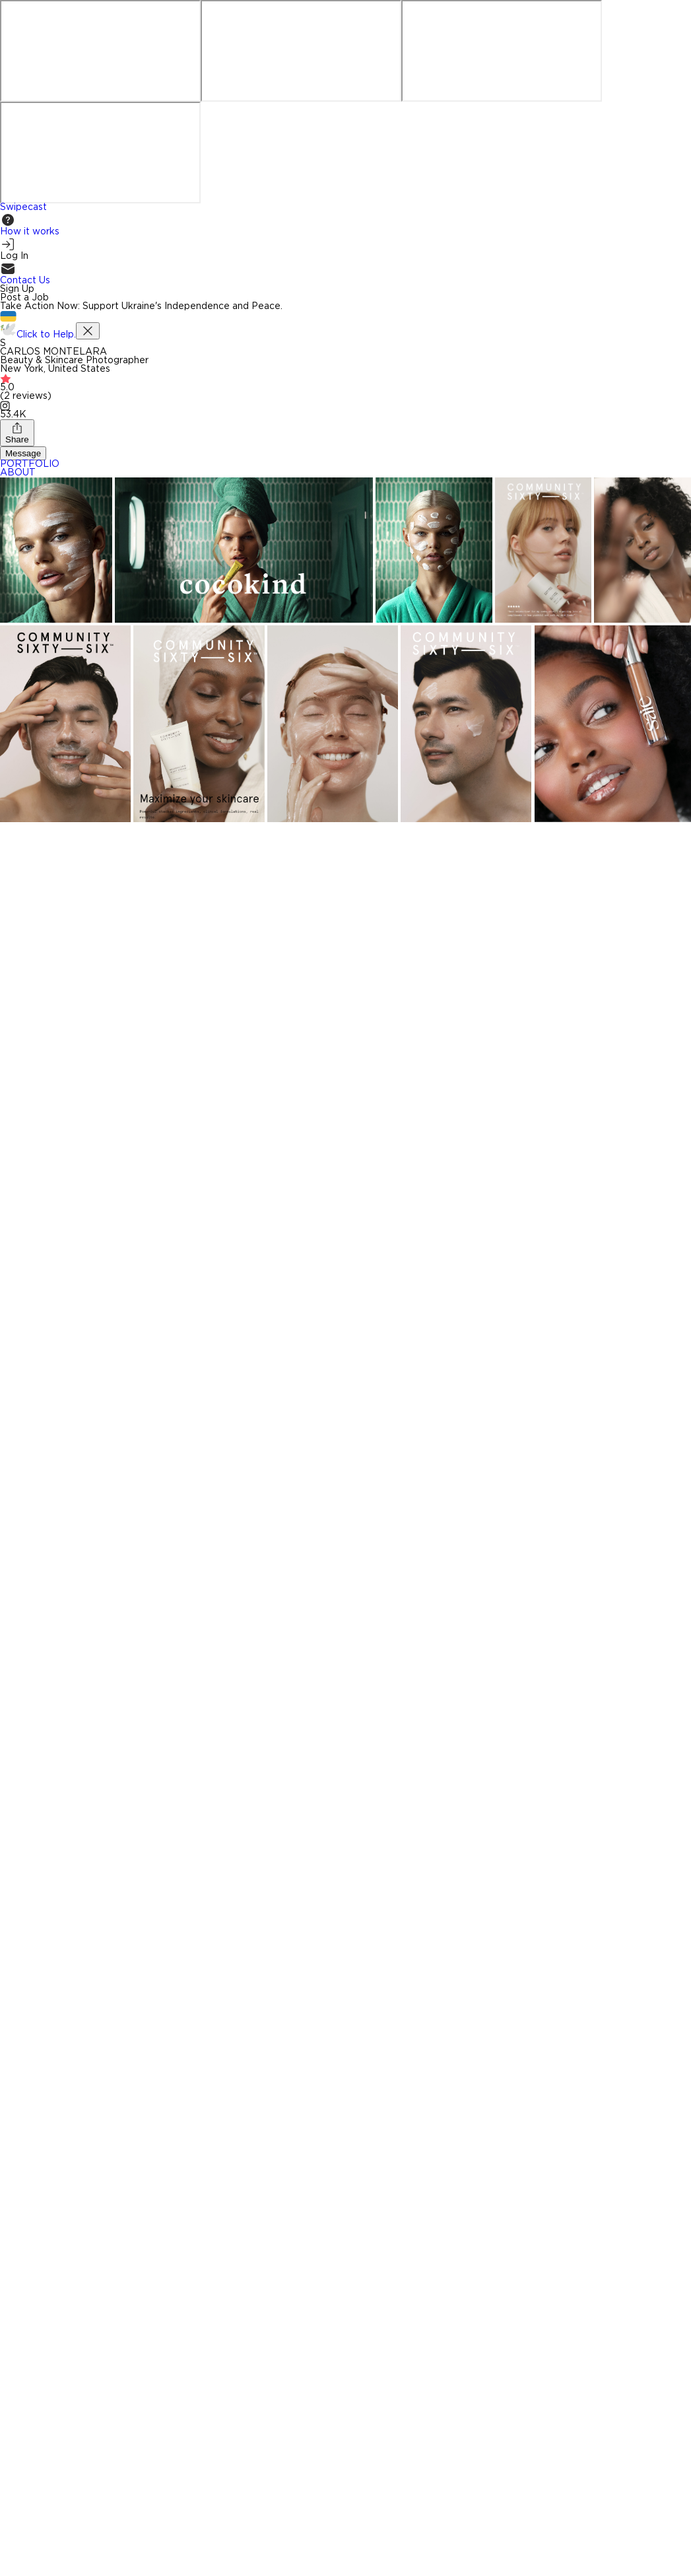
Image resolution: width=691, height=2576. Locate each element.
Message (23, 453)
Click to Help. (46, 335)
